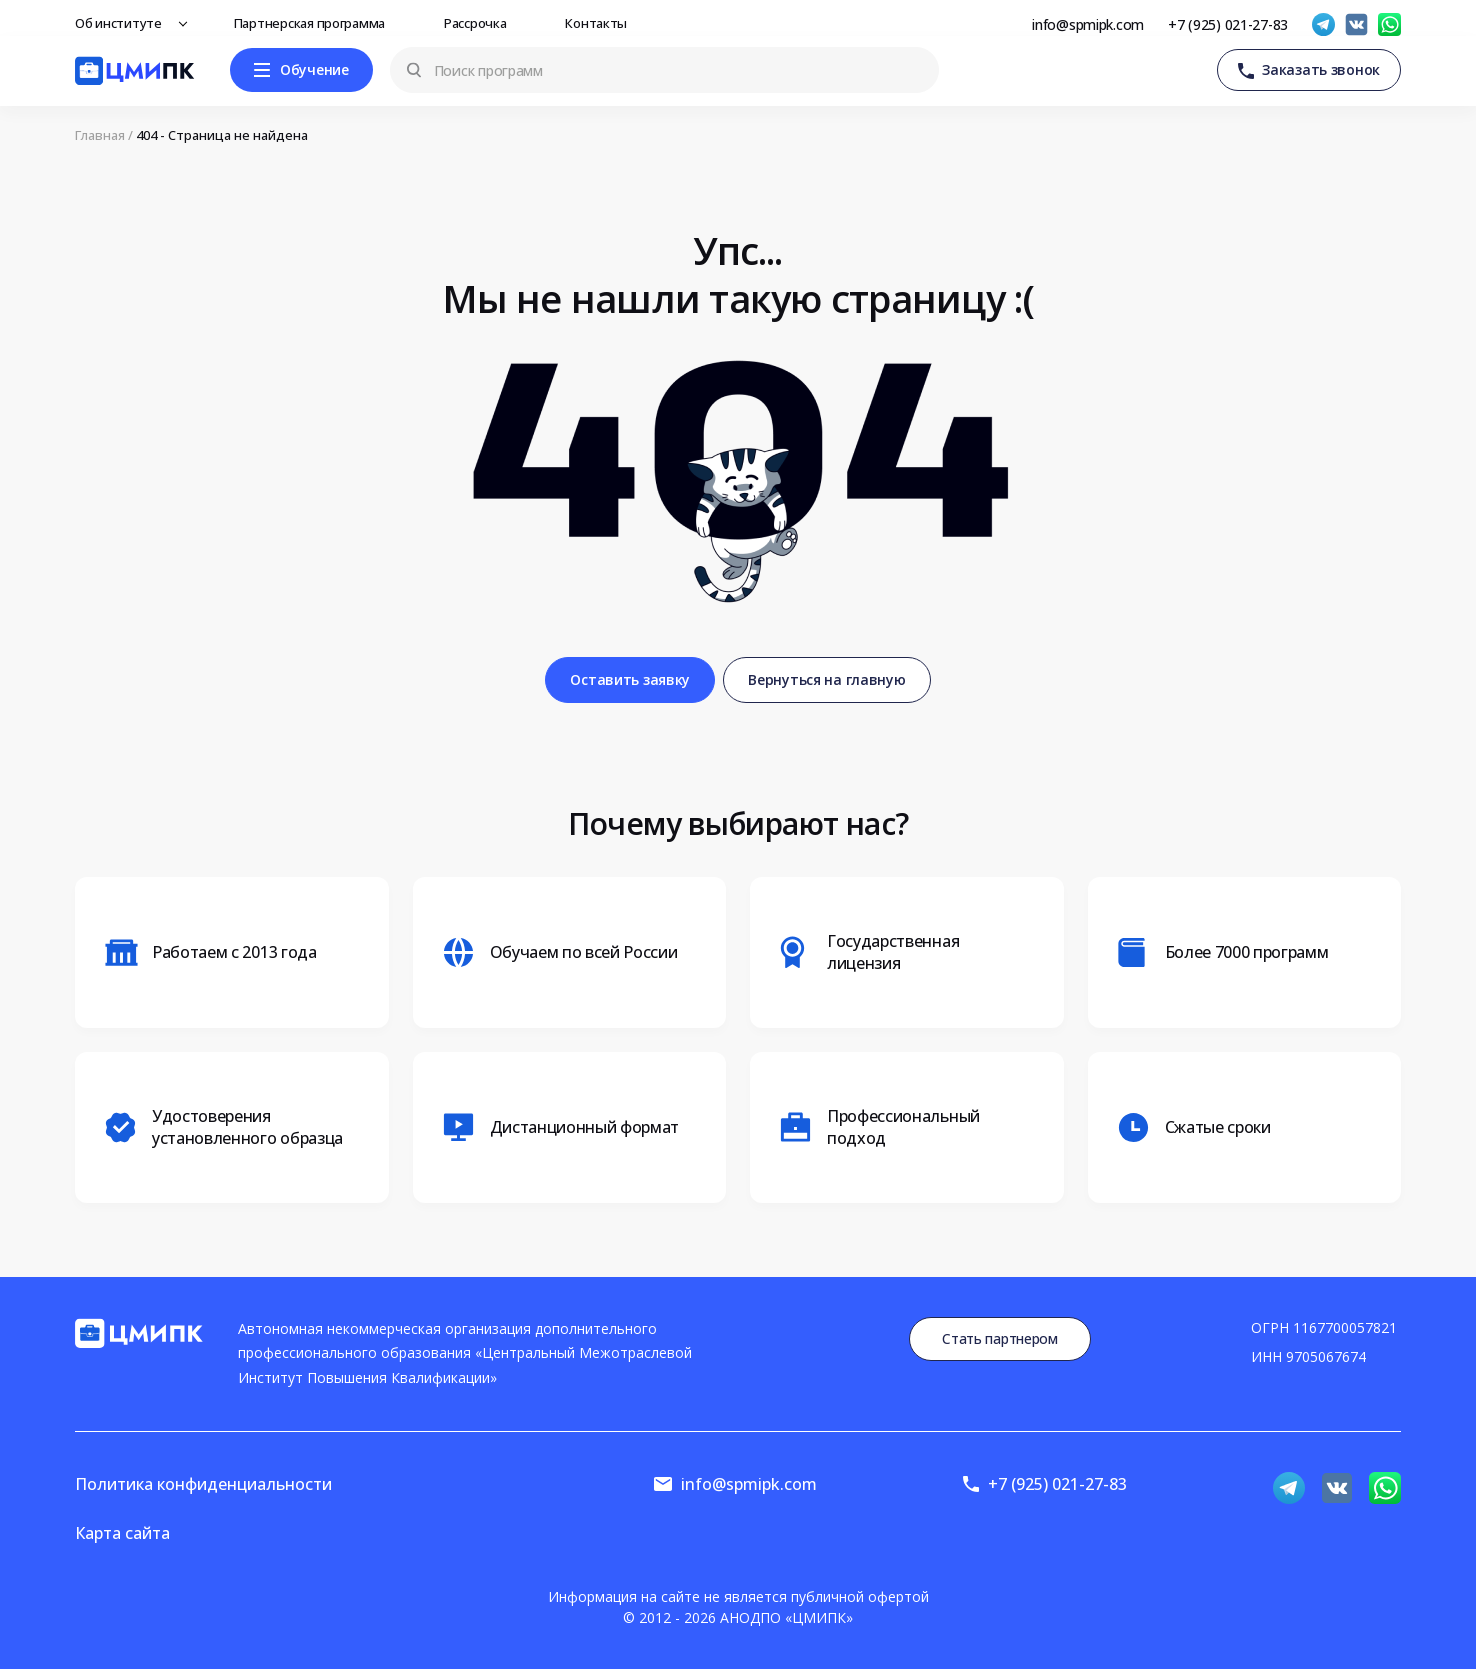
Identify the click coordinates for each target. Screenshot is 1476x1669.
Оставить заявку (630, 679)
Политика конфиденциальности (203, 1484)
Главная (100, 135)
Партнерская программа (315, 23)
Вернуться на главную (826, 679)
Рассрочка (480, 23)
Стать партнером (1000, 1338)
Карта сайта (122, 1533)
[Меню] (301, 70)
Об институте (124, 23)
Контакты (601, 23)
